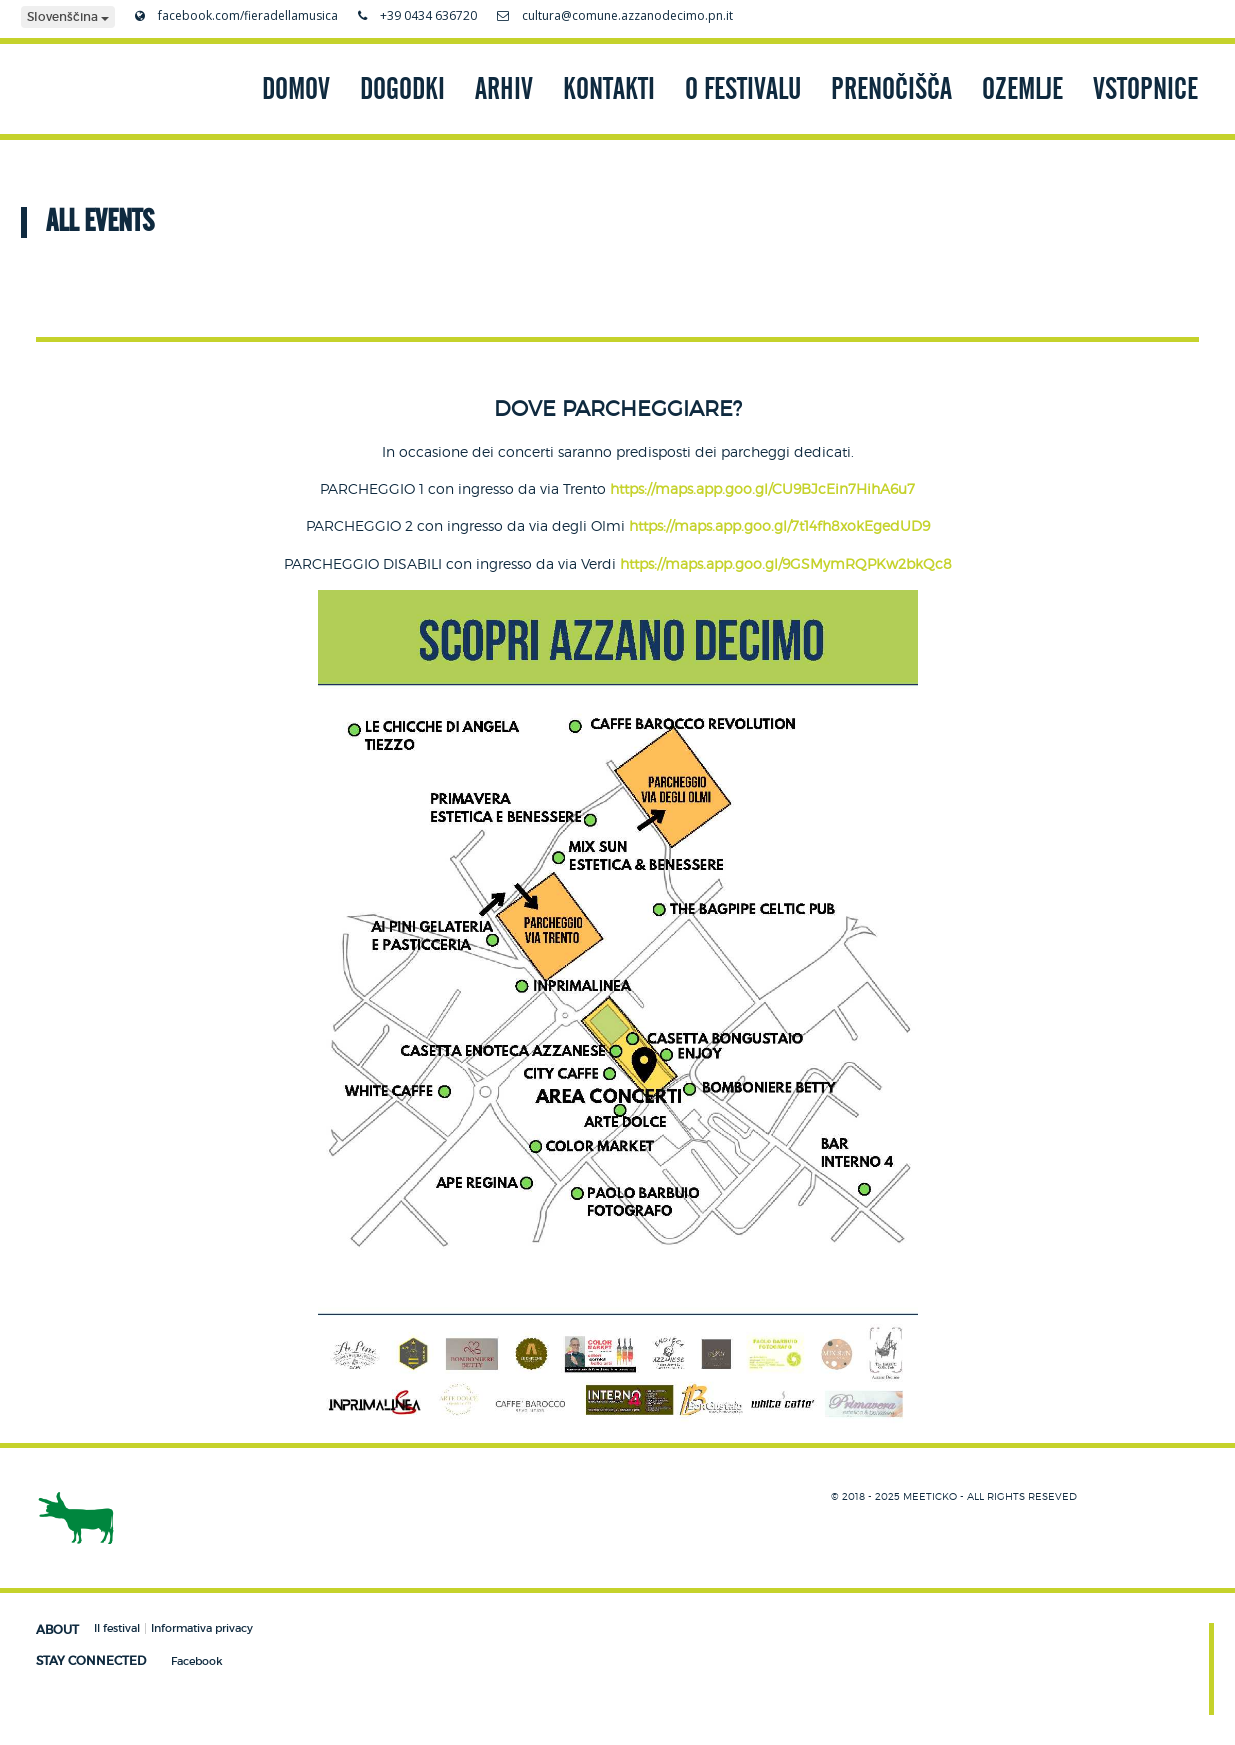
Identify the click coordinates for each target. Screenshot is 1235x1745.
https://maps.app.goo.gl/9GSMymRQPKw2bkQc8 (786, 563)
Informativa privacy (202, 1628)
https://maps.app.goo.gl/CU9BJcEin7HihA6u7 (762, 488)
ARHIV (504, 88)
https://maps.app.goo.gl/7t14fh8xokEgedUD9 (779, 525)
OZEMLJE (1022, 88)
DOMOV (296, 88)
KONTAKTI (609, 88)
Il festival (117, 1628)
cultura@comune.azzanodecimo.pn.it (615, 16)
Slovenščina (68, 16)
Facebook (197, 1661)
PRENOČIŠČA (891, 88)
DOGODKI (402, 88)
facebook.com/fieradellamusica (236, 16)
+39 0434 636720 (417, 16)
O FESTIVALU (743, 88)
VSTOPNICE (1145, 88)
